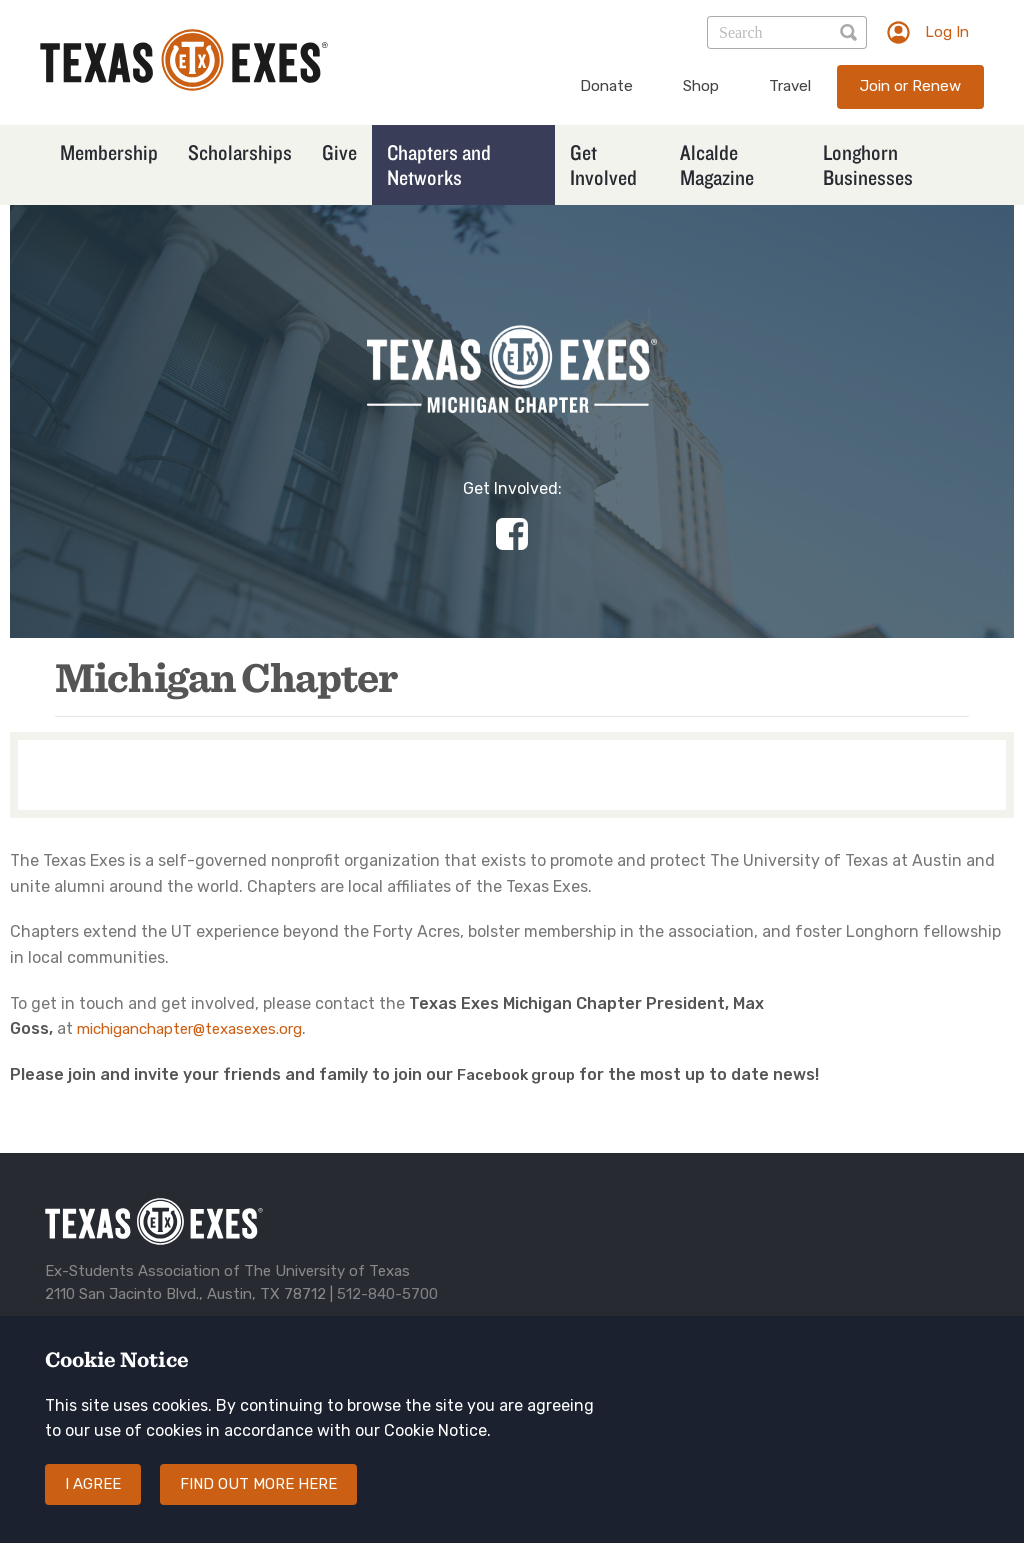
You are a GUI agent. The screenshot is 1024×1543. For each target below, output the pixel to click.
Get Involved (603, 164)
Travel (790, 86)
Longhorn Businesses (868, 164)
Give (339, 152)
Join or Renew (910, 86)
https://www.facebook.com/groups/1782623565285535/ (512, 534)
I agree (93, 1501)
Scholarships (240, 152)
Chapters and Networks (439, 164)
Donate (606, 86)
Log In (947, 32)
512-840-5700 (387, 1294)
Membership (109, 152)
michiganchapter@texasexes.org (189, 1029)
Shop (701, 86)
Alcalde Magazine (717, 164)
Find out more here (258, 1501)
